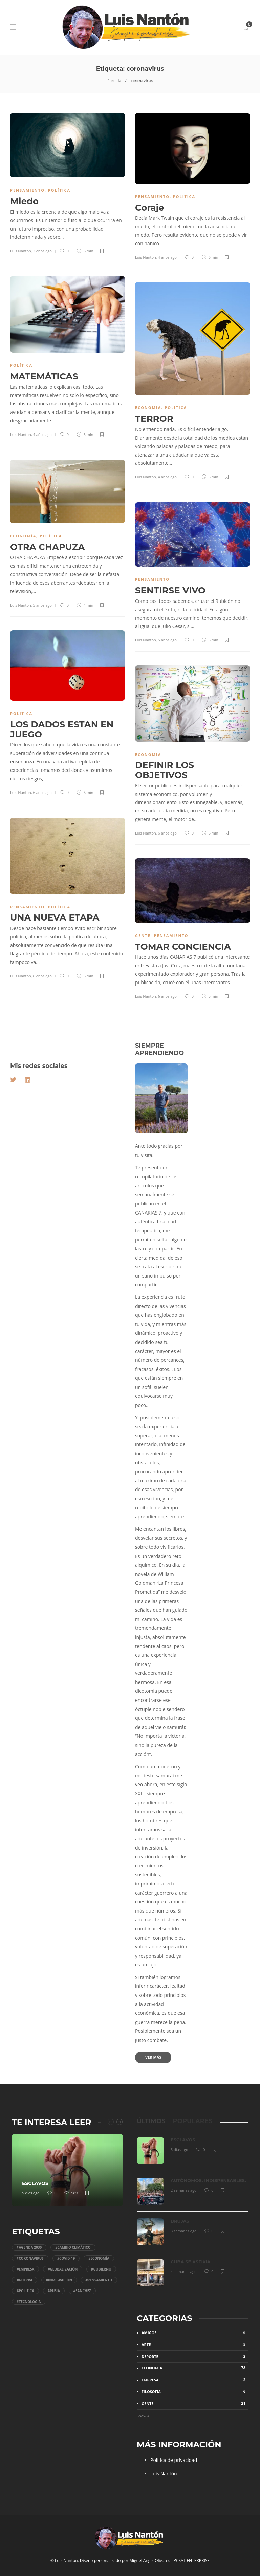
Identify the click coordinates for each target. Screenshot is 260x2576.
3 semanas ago (184, 2230)
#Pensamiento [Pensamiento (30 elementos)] (98, 2280)
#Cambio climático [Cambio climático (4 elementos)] (73, 2247)
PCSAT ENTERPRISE (192, 2560)
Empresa (195, 2379)
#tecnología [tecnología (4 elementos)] (29, 2301)
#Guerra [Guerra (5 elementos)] (24, 2280)
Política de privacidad (173, 2460)
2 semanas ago (184, 2190)
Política (59, 190)
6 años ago (42, 792)
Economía (148, 407)
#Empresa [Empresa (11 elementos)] (25, 2269)
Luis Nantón (163, 2473)
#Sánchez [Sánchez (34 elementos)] (82, 2290)
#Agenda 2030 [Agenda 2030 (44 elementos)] (29, 2247)
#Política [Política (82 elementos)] (25, 2290)
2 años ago (42, 250)
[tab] (151, 2121)
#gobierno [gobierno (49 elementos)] (101, 2269)
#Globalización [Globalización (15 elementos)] (63, 2269)
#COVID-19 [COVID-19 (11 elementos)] (66, 2258)
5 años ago (42, 605)
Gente (143, 935)
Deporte (195, 2356)
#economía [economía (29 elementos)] (98, 2258)
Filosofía (195, 2391)
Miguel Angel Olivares (149, 2560)
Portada (114, 80)
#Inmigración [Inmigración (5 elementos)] (59, 2280)
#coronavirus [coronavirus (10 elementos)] (30, 2258)
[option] (67, 2170)
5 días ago (31, 2192)
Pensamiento (27, 190)
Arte (195, 2344)
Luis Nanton (20, 250)
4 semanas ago (184, 2271)
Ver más (153, 2057)
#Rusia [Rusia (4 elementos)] (54, 2290)
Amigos (195, 2332)
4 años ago (167, 257)
